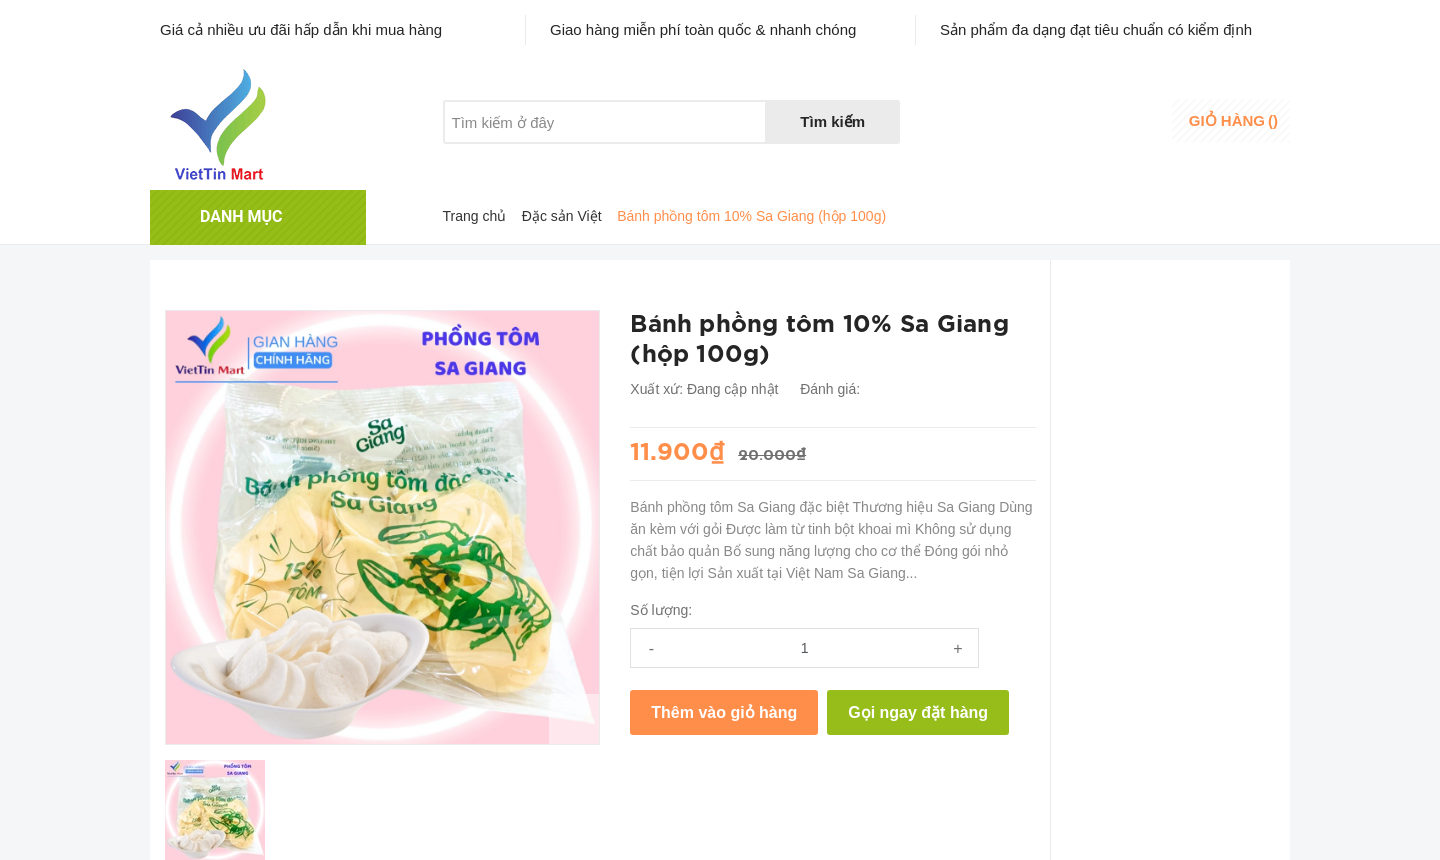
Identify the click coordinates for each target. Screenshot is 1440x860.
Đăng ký (1117, 133)
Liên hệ (677, 160)
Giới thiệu (473, 160)
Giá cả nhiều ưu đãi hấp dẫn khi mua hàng (301, 29)
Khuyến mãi (579, 160)
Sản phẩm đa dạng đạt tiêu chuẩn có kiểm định (1096, 29)
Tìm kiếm (832, 121)
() (1233, 120)
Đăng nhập (1126, 114)
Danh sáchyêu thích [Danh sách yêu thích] (1016, 123)
